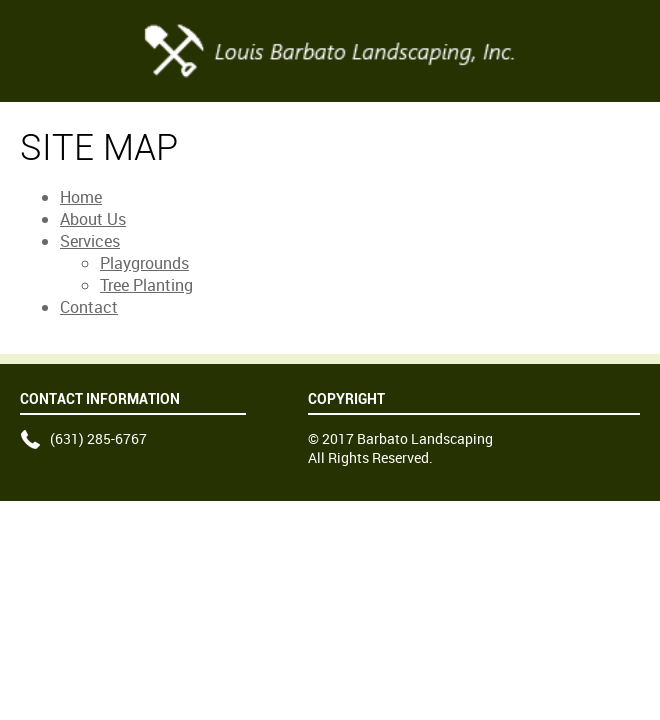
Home (81, 197)
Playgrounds (144, 263)
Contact (89, 307)
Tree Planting (146, 285)
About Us (93, 219)
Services (90, 241)
